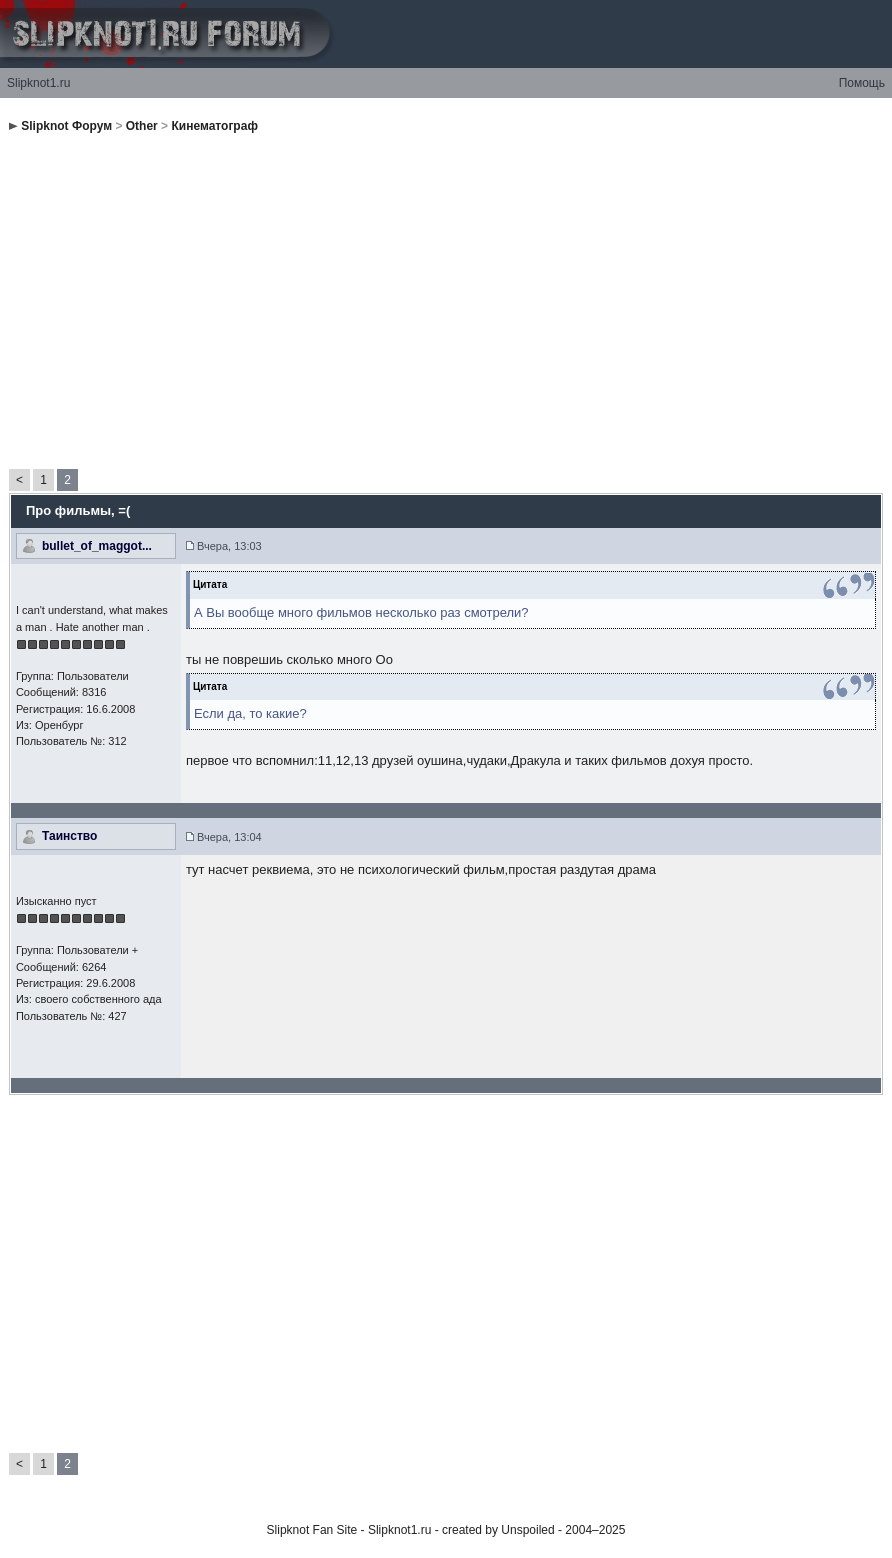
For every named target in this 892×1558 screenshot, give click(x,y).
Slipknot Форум (66, 126)
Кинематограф (214, 126)
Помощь (862, 83)
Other (142, 126)
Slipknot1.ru (38, 83)
